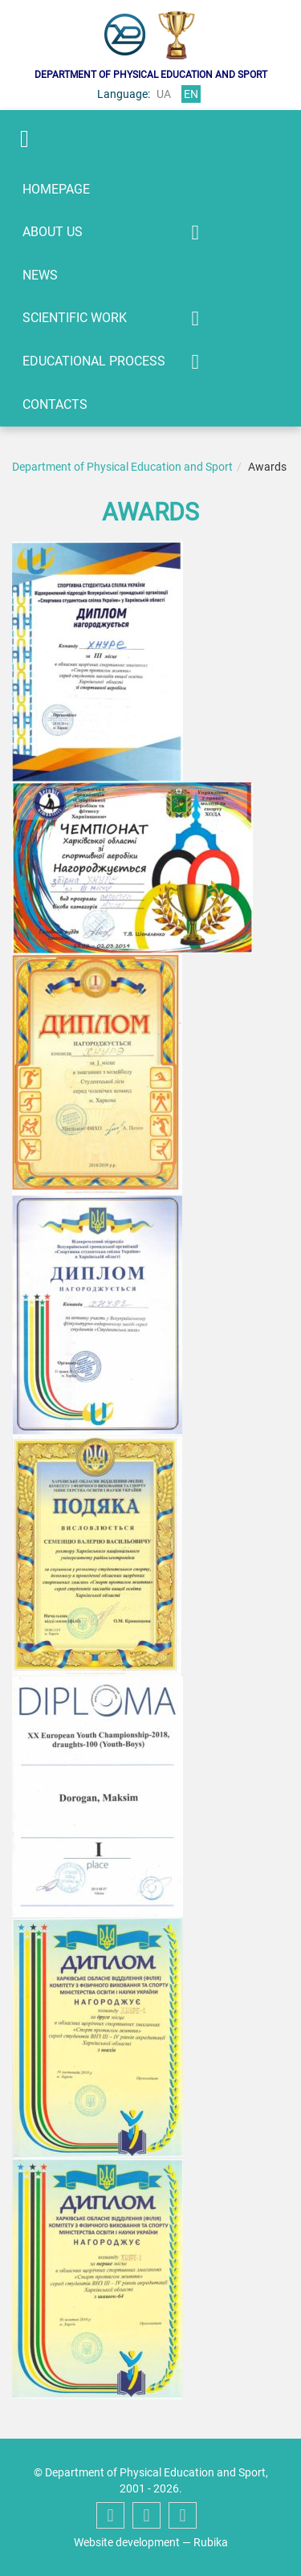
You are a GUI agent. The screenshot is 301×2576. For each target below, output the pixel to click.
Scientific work (74, 317)
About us (52, 231)
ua (164, 94)
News (40, 275)
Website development (127, 2542)
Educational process (93, 361)
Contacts (54, 404)
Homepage (56, 189)
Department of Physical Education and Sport (122, 466)
